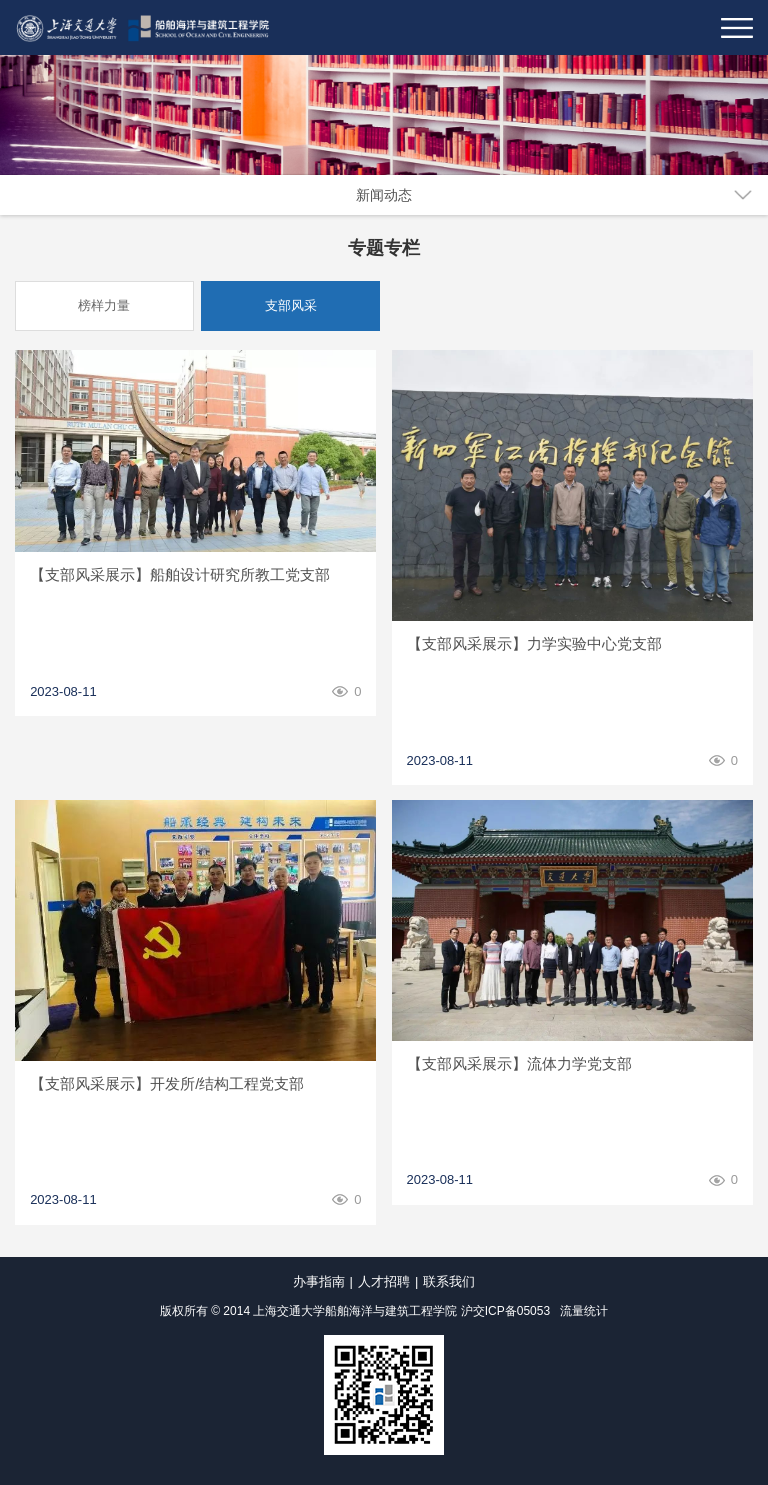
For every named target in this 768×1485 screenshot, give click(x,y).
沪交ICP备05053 (505, 1311)
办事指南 (319, 1281)
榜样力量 (104, 305)
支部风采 (291, 305)
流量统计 (584, 1311)
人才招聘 (384, 1281)
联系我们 (449, 1281)
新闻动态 (384, 195)
